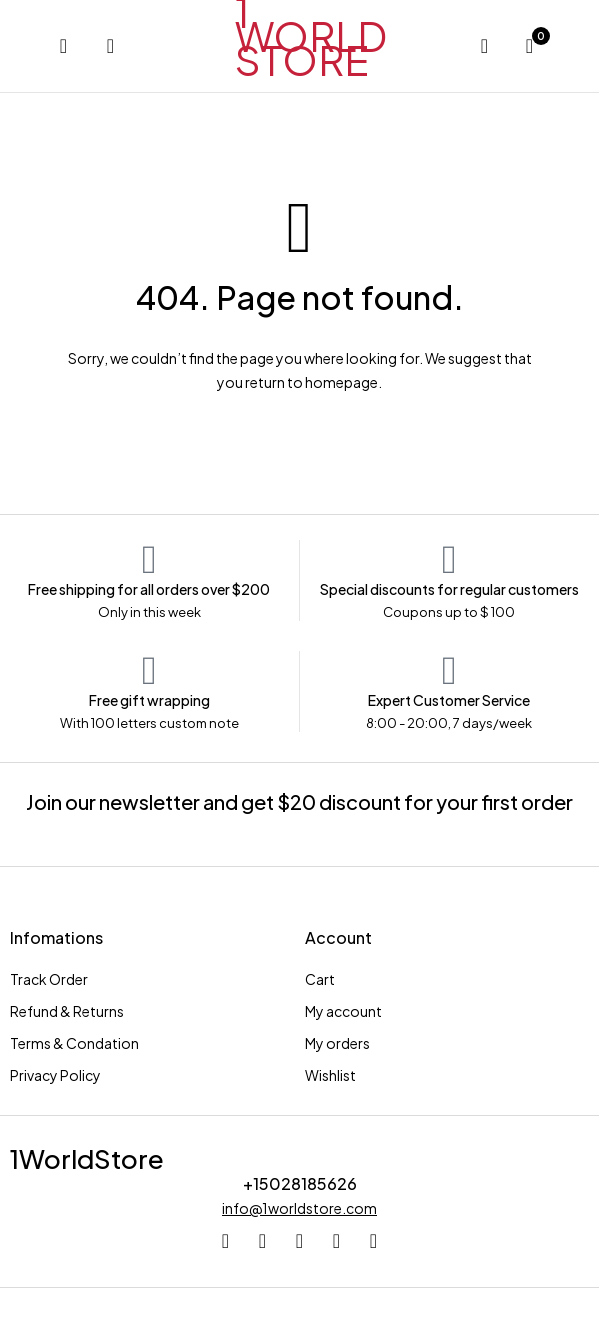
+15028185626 (300, 1183)
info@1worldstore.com (299, 1208)
